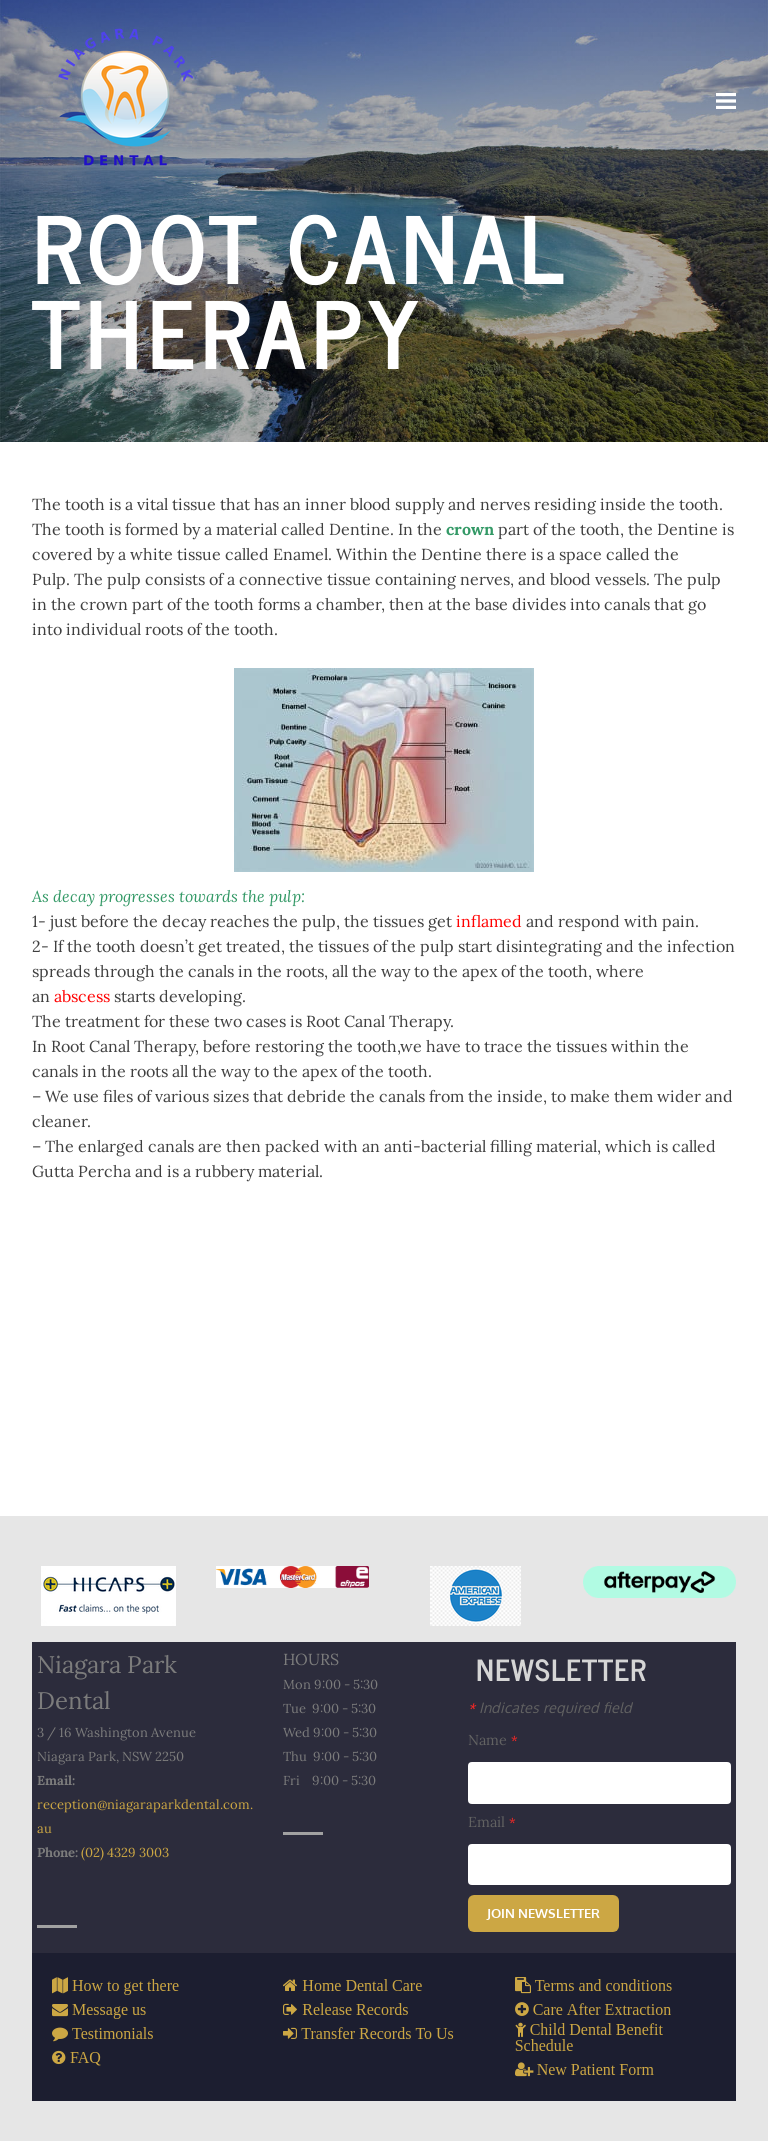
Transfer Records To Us (375, 2033)
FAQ (83, 2057)
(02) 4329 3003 (125, 1852)
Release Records (353, 2009)
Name (493, 1740)
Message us (107, 2009)
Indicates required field (550, 1707)
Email (492, 1822)
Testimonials (111, 2033)
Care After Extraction (600, 2009)
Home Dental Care (360, 1985)
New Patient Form (593, 2069)
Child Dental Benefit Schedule (589, 2037)
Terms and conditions (602, 1985)
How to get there (123, 1985)
